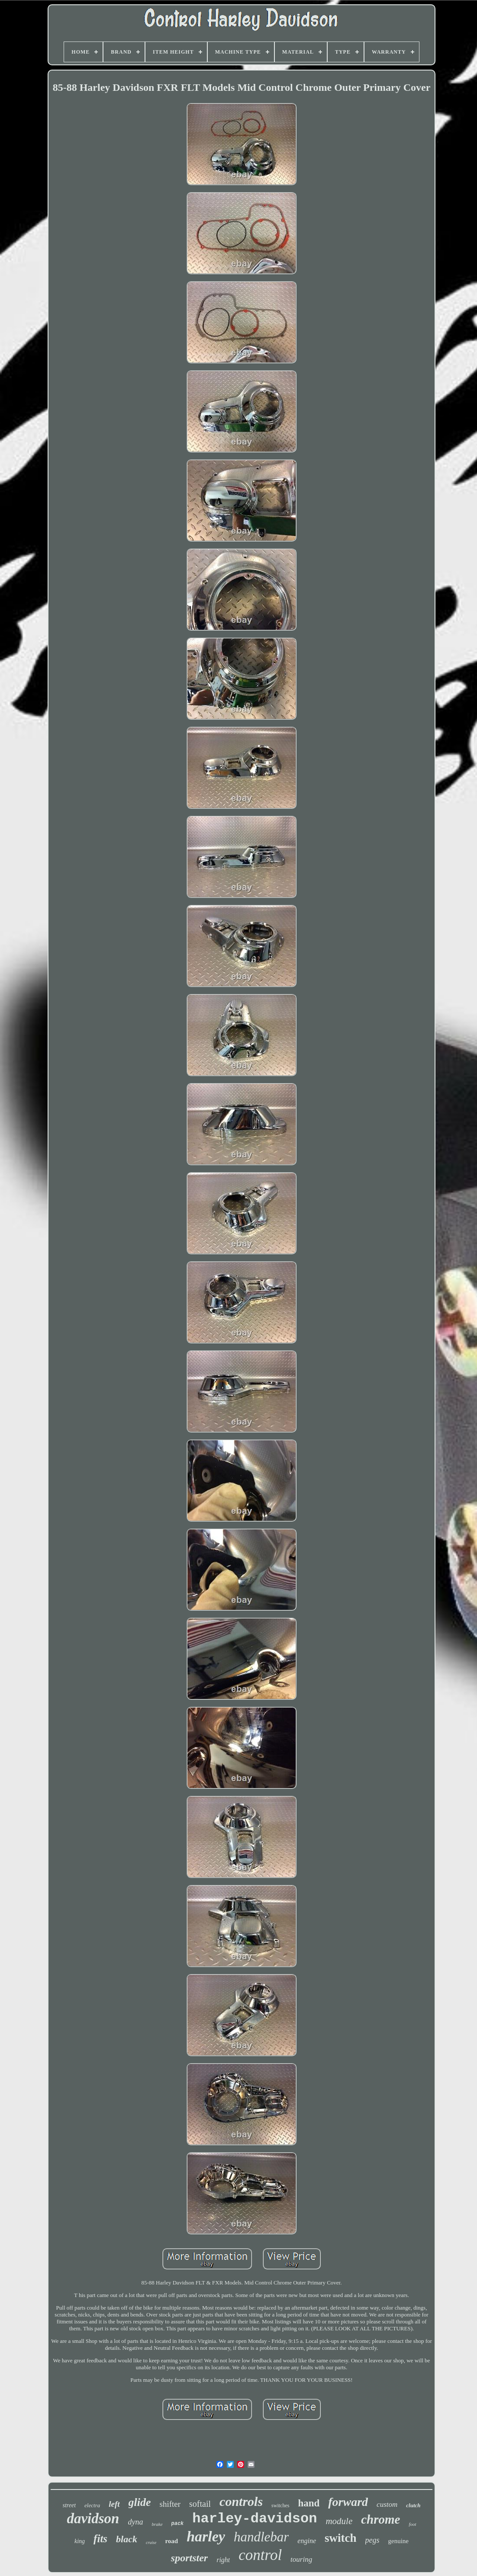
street (69, 2505)
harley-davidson (254, 2519)
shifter (170, 2504)
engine (306, 2540)
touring (301, 2559)
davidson (93, 2518)
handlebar (261, 2536)
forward (348, 2502)
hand (308, 2503)
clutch (413, 2505)
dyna (135, 2522)
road (171, 2541)
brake (156, 2524)
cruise (151, 2542)
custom (387, 2504)
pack (177, 2524)
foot (412, 2524)
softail (200, 2504)
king (79, 2541)
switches (280, 2505)
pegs (372, 2540)
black (126, 2539)
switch (341, 2537)
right (223, 2559)
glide (140, 2502)
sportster (189, 2557)
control (260, 2555)
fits (100, 2538)
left (114, 2504)
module (339, 2521)
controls (241, 2501)
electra (92, 2505)
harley (206, 2536)
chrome (380, 2519)
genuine (398, 2541)
